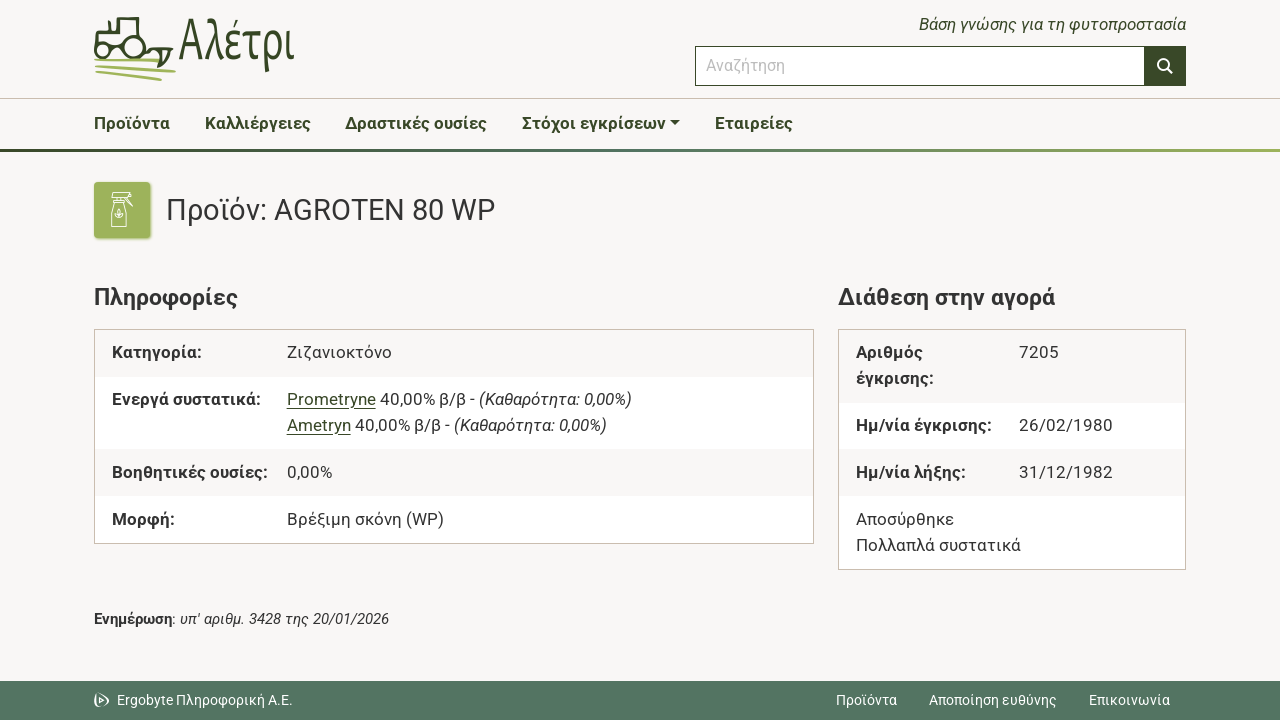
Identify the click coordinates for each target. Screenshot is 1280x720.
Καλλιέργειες (258, 123)
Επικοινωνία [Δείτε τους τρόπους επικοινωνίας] (1129, 700)
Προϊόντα (132, 123)
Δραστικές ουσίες (416, 123)
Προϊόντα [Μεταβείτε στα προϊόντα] (866, 700)
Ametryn (319, 425)
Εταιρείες (754, 123)
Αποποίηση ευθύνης (993, 700)
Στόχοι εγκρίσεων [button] (594, 123)
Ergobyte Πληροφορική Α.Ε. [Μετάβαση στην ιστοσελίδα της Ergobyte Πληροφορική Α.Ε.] (205, 700)
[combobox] (920, 66)
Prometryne (331, 399)
